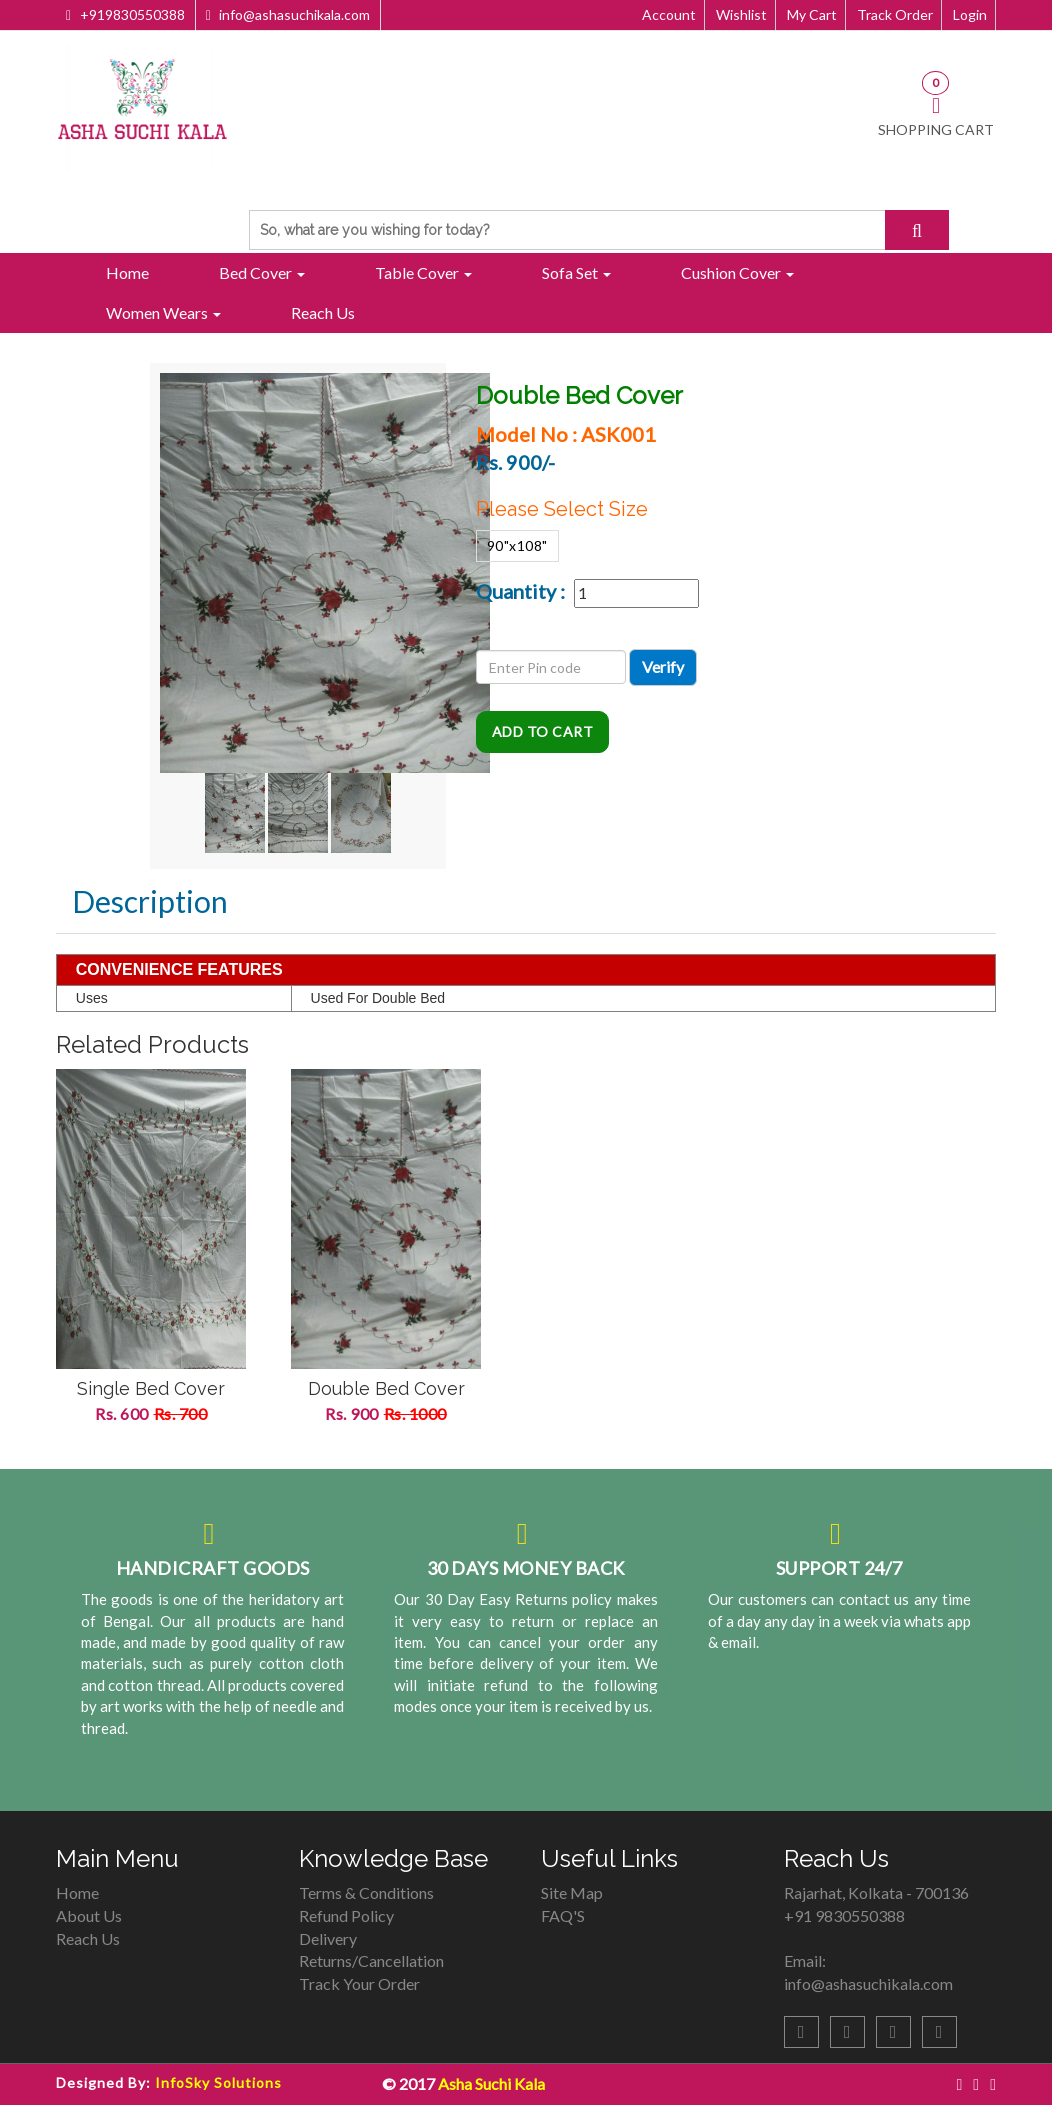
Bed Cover (262, 272)
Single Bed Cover (151, 1388)
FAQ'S (563, 1915)
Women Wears (163, 312)
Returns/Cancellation (371, 1960)
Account (669, 14)
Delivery (328, 1938)
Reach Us (323, 312)
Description (150, 901)
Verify (663, 666)
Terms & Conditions (366, 1892)
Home (127, 272)
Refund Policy (346, 1915)
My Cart (812, 14)
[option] (151, 1259)
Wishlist (741, 14)
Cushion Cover (737, 272)
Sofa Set (576, 272)
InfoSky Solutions (218, 2082)
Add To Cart (543, 731)
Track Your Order (359, 1983)
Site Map (572, 1892)
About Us (89, 1915)
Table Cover (423, 272)
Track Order (895, 14)
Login (970, 14)
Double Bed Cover (386, 1388)
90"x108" (517, 545)
